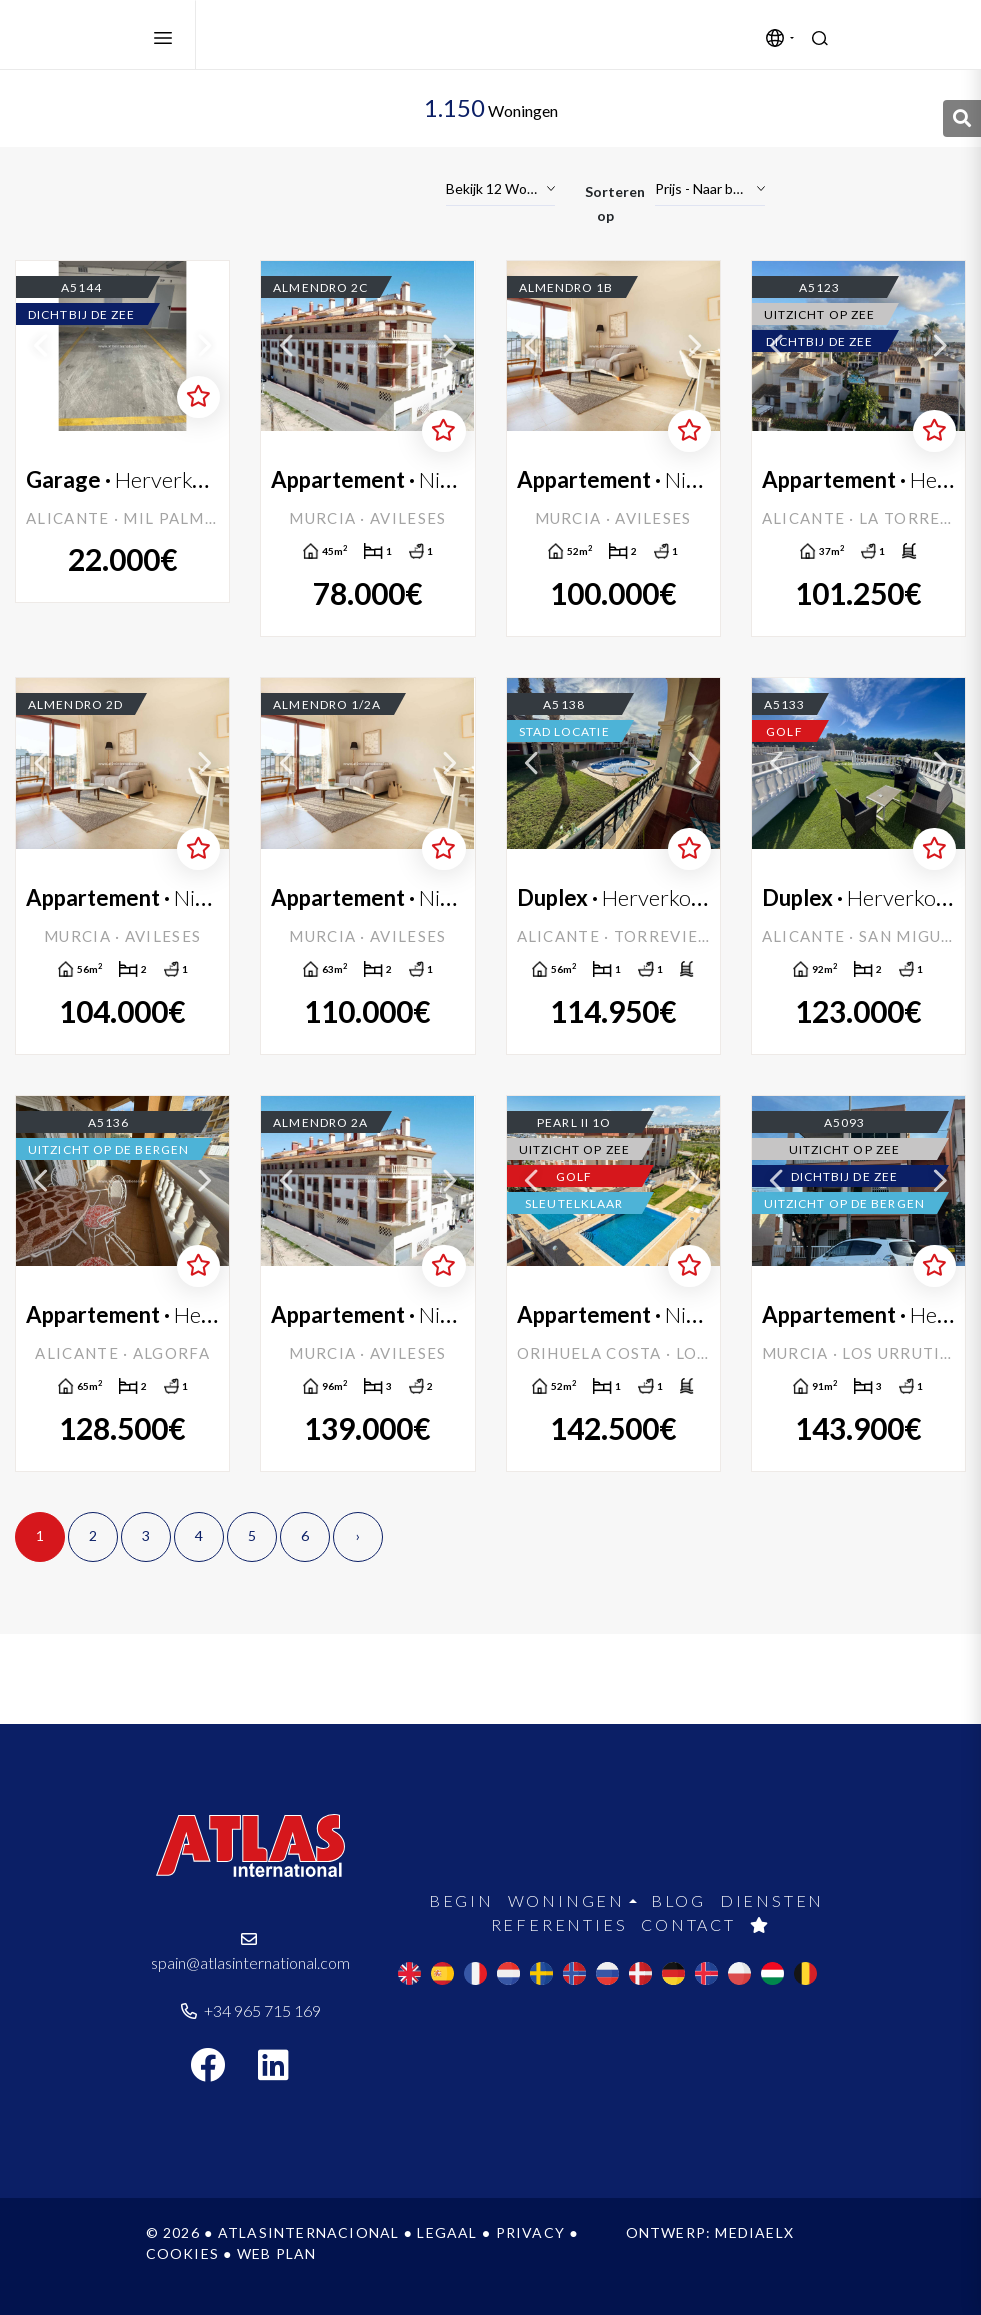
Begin (461, 1900)
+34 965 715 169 (251, 2010)
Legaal (447, 2232)
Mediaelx (754, 2232)
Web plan (277, 2253)
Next (204, 346)
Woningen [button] (566, 1900)
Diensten (772, 1900)
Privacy (530, 2232)
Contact (688, 1924)
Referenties (559, 1924)
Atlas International (310, 35)
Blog (678, 1900)
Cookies (182, 2253)
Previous (41, 346)
